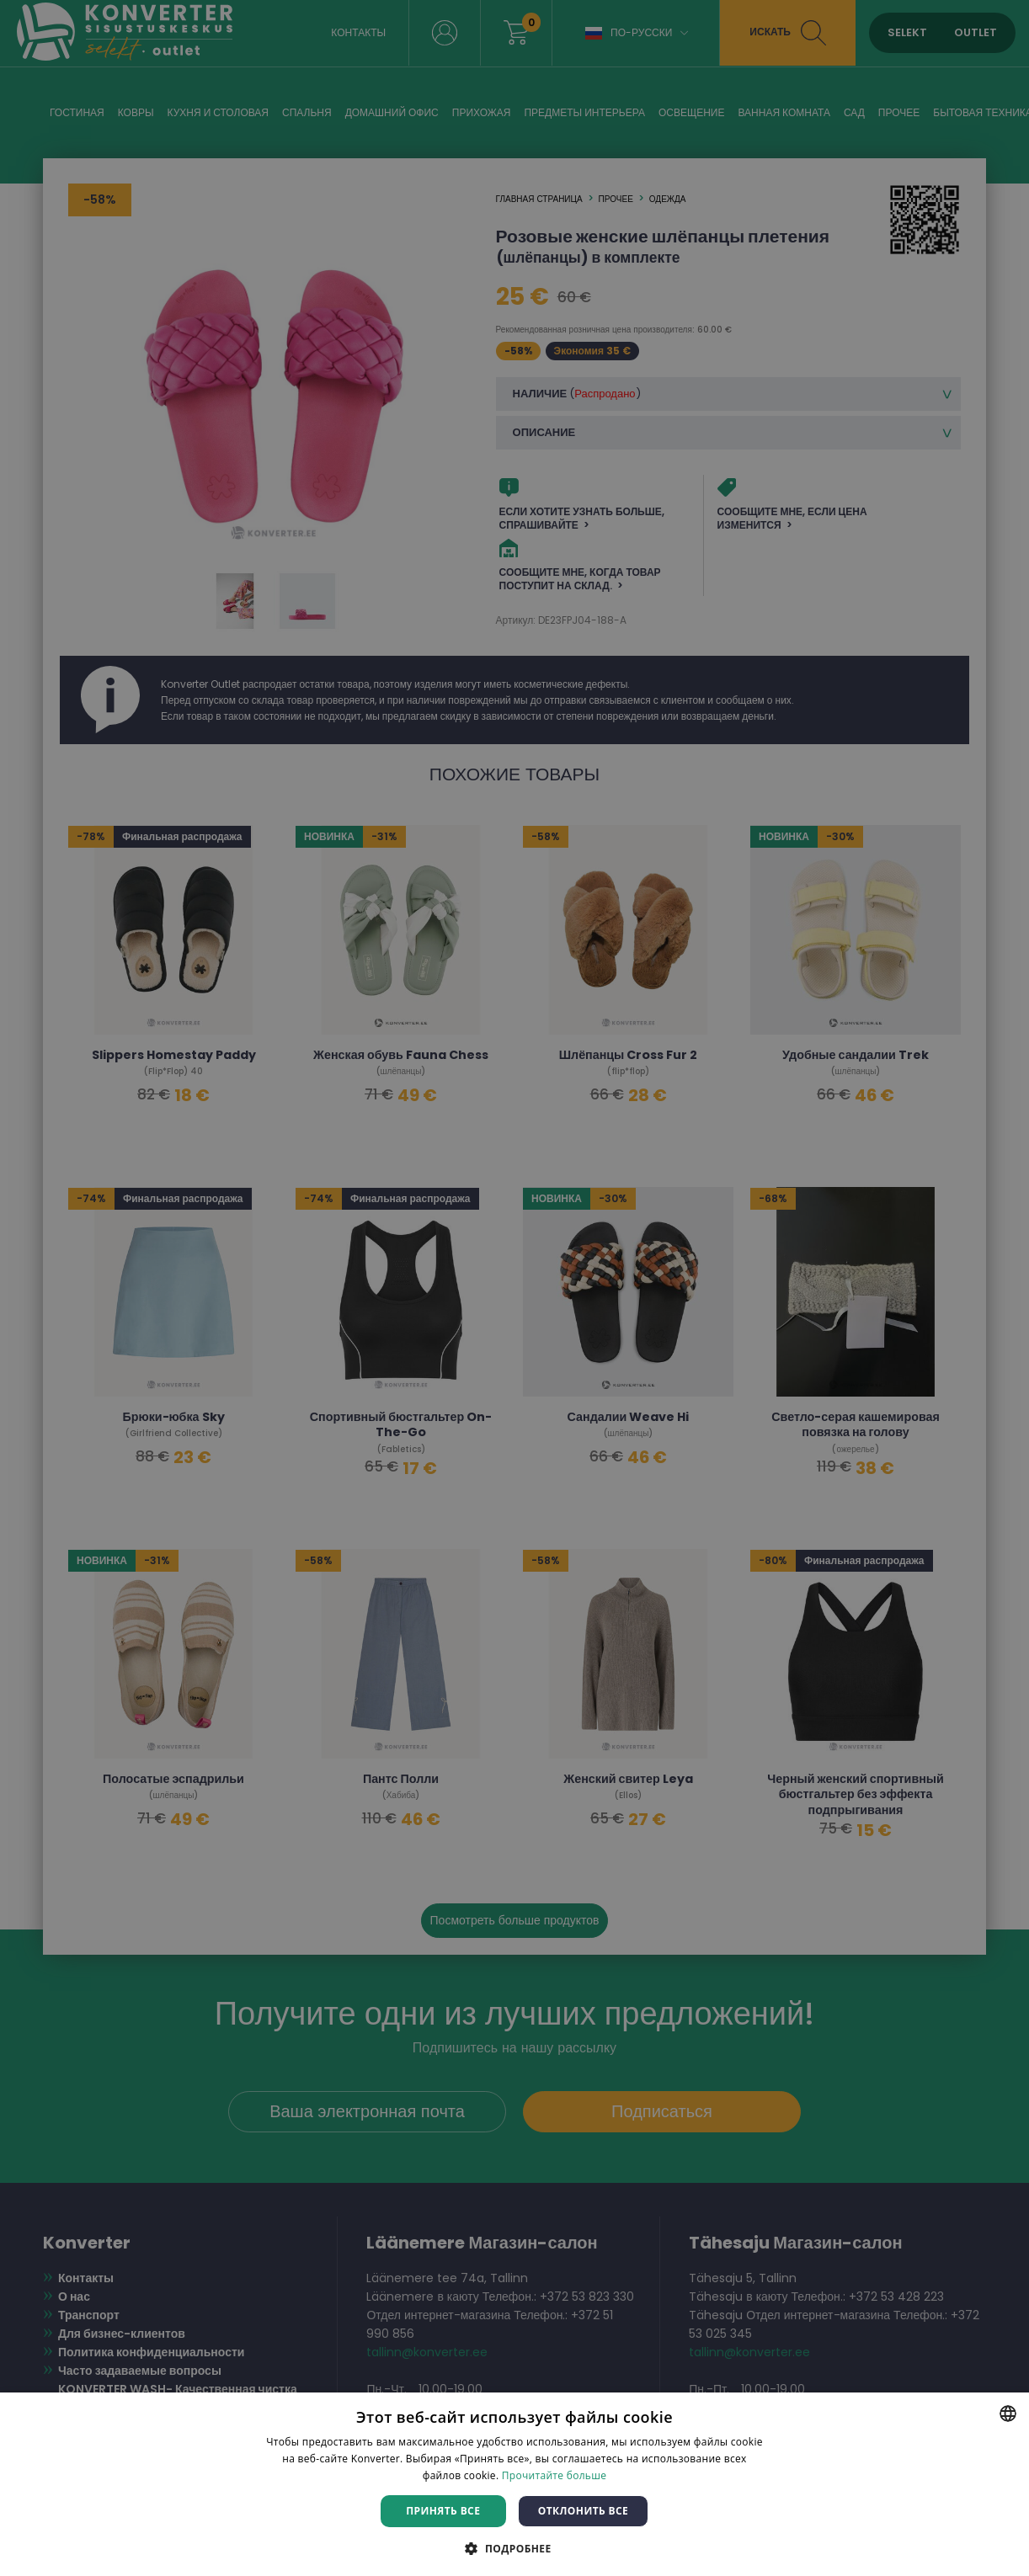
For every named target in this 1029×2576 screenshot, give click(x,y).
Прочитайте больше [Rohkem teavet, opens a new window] (554, 2475)
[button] (514, 2548)
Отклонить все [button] (583, 2511)
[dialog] (514, 1288)
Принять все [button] (443, 2511)
